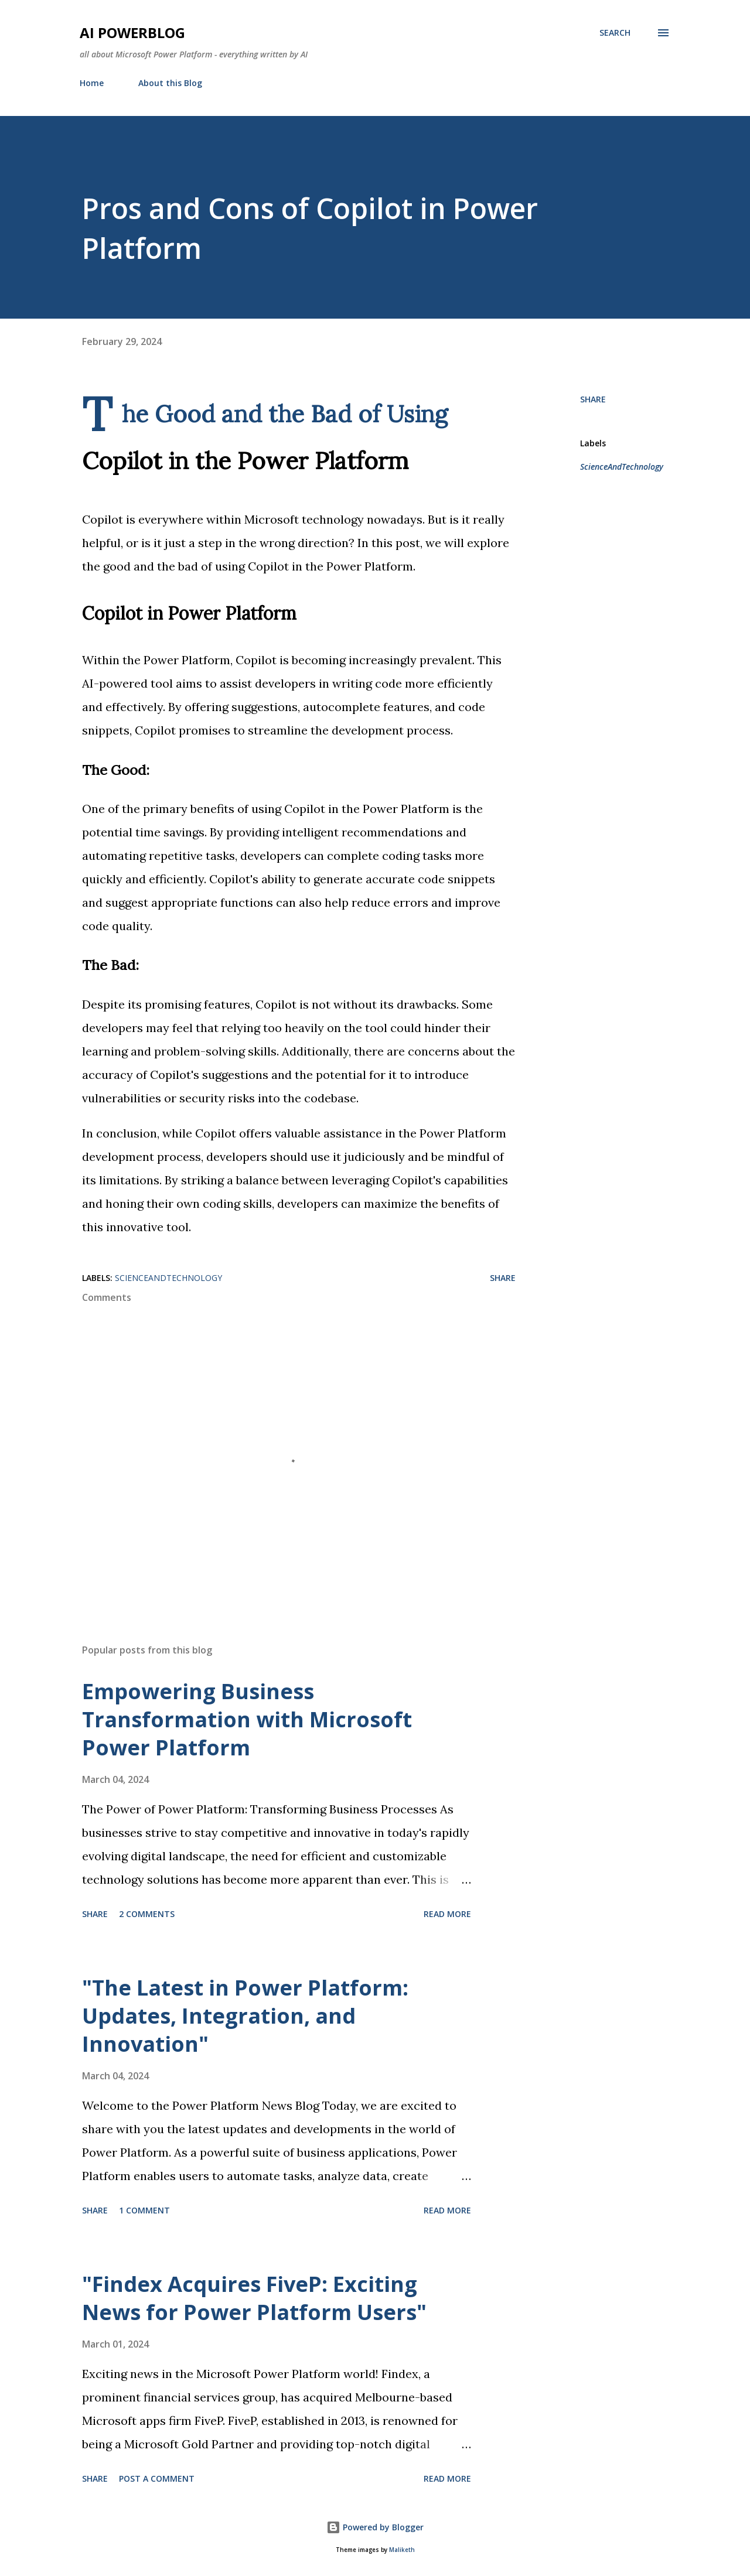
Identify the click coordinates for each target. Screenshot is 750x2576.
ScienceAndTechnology (621, 466)
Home (92, 82)
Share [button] (593, 399)
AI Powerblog (132, 32)
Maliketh (402, 2550)
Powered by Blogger (375, 2527)
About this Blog (170, 82)
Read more (447, 1913)
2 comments (147, 1913)
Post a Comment (157, 2478)
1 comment (144, 2210)
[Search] (614, 33)
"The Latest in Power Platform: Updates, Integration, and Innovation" (245, 2015)
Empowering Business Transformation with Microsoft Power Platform (247, 1719)
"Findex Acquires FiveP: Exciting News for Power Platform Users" (254, 2298)
